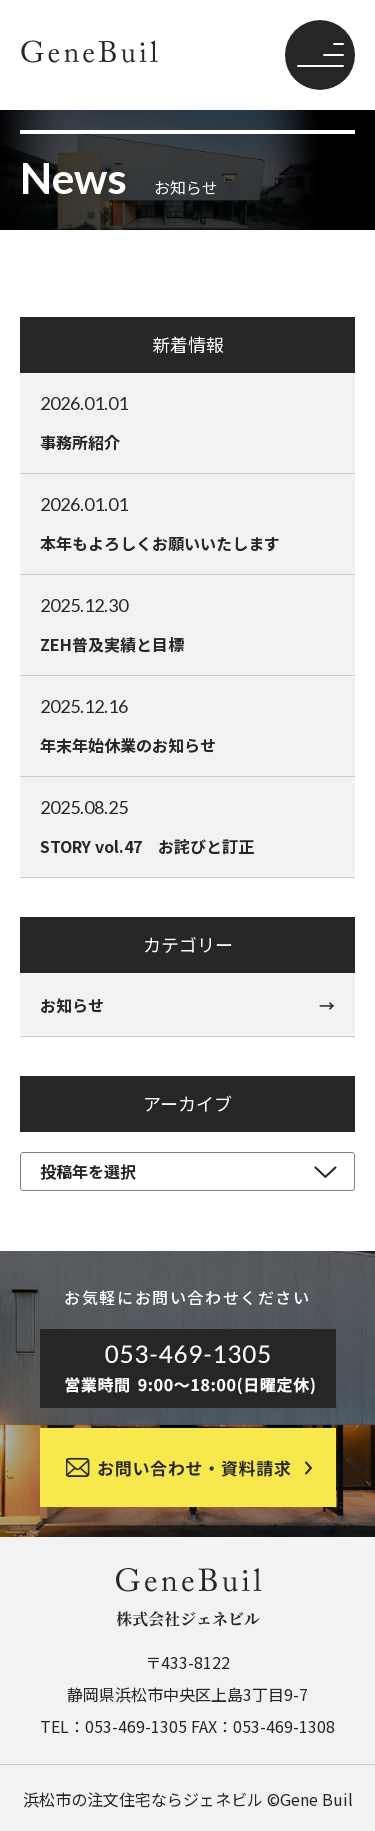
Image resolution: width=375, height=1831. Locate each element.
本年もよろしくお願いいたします (187, 523)
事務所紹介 (187, 422)
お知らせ (72, 1005)
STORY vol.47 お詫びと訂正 (187, 826)
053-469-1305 (136, 1726)
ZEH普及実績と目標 (187, 624)
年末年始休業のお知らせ (187, 725)
